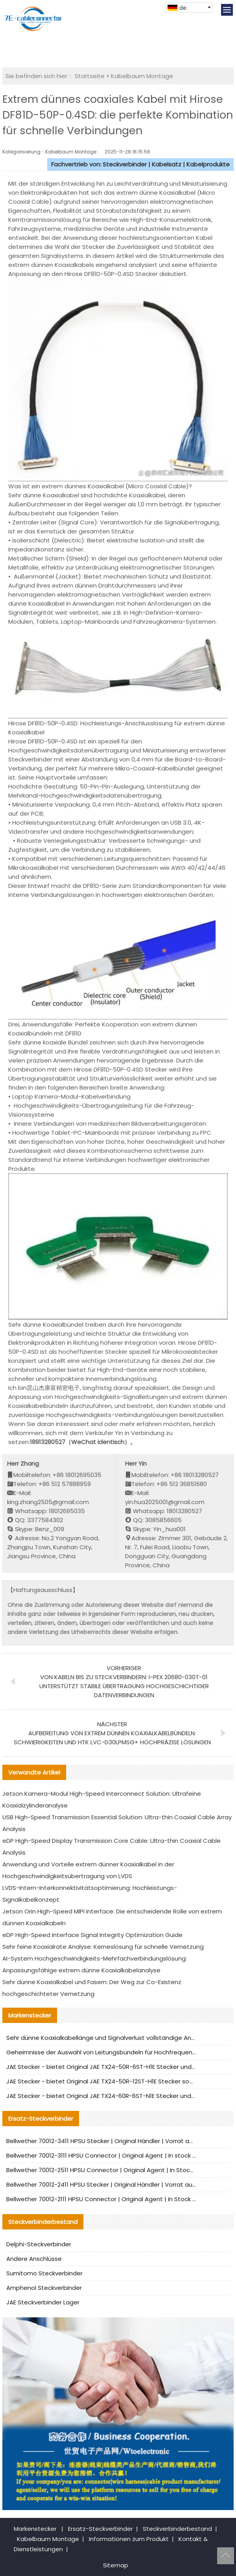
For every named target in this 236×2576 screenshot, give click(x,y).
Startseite (90, 76)
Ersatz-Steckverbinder (100, 2529)
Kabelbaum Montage (142, 76)
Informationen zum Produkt (129, 2539)
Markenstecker (35, 2529)
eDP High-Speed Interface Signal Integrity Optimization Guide (92, 1935)
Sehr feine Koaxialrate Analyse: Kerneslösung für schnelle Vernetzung (103, 1946)
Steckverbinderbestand (177, 2529)
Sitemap (115, 2565)
